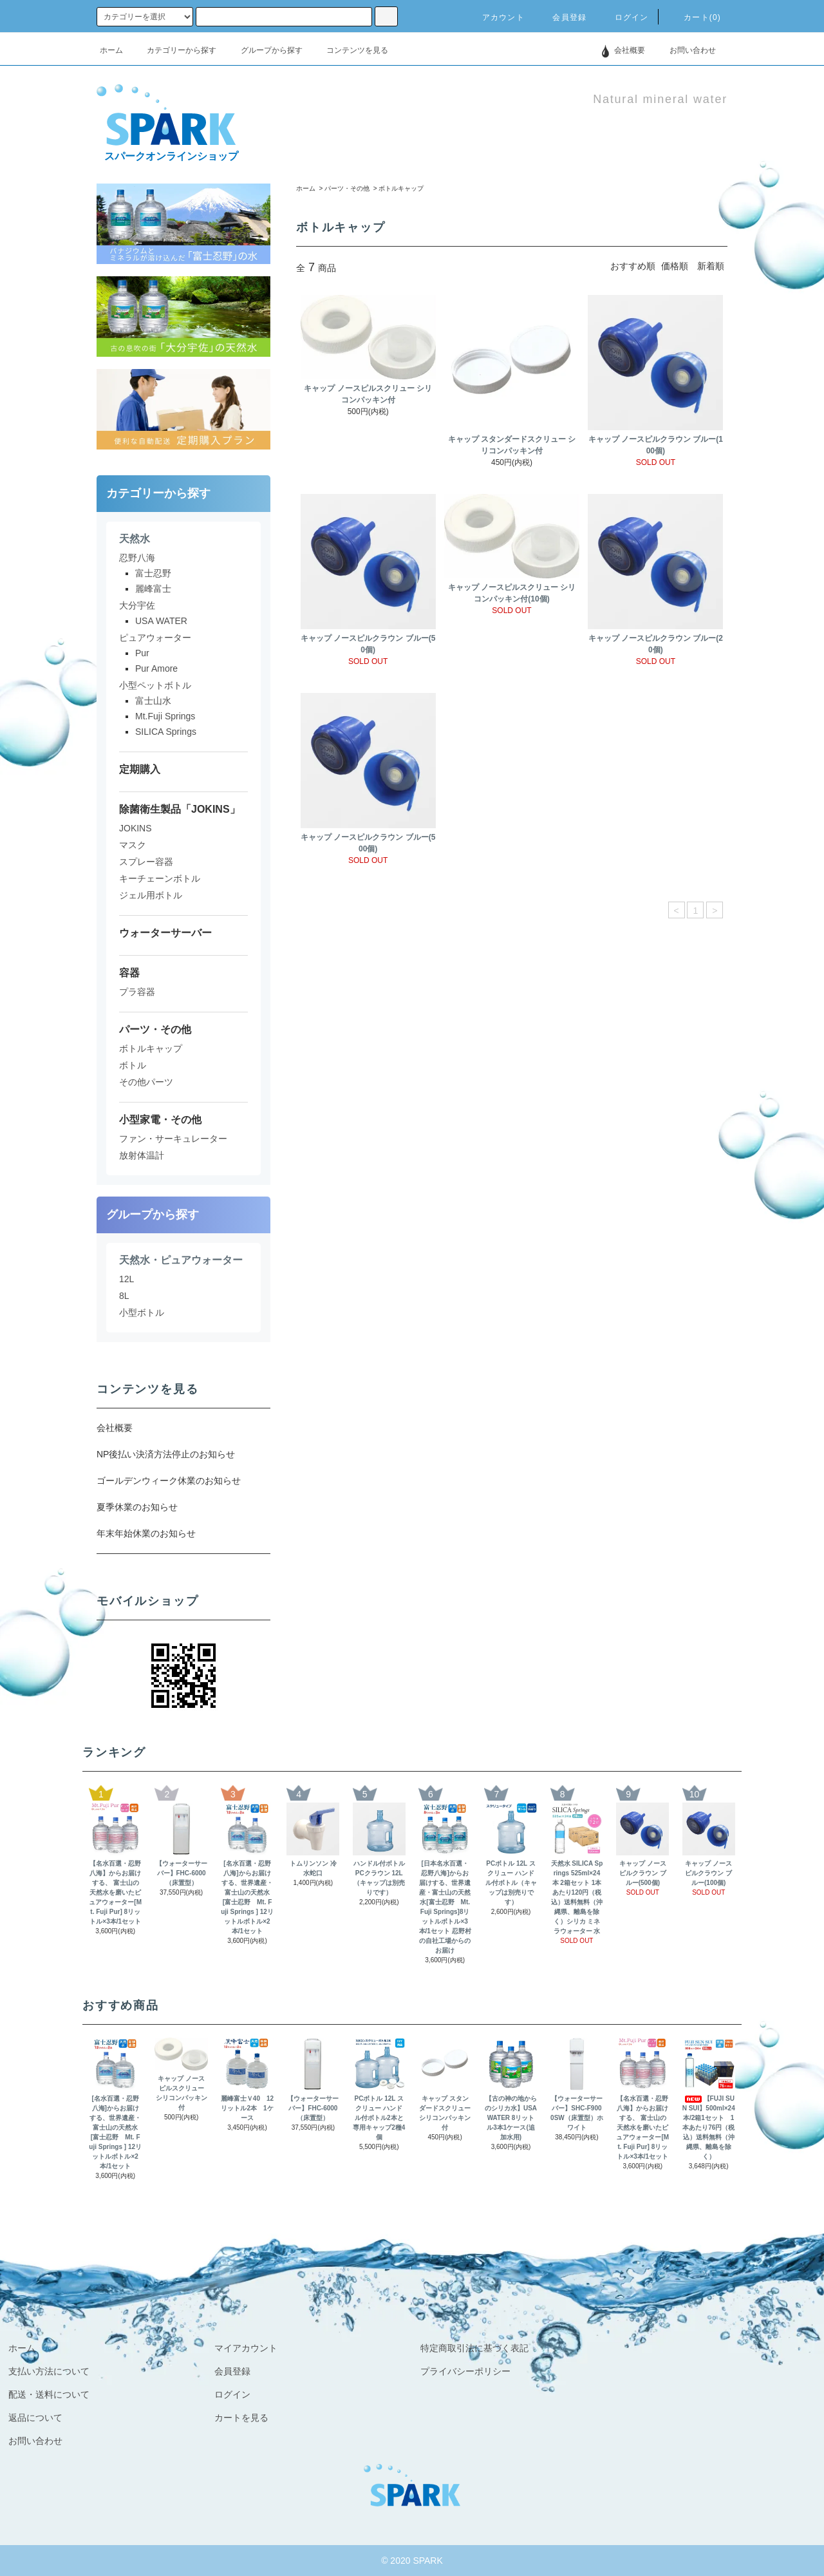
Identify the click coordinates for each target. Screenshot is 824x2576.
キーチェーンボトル (159, 878)
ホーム (111, 50)
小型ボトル (141, 1312)
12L (126, 1279)
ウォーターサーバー (165, 932)
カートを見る (241, 2417)
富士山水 (153, 701)
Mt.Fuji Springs (165, 716)
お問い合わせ (685, 50)
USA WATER (161, 621)
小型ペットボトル (155, 685)
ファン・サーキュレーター (173, 1138)
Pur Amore (156, 668)
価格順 (674, 266)
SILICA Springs (165, 731)
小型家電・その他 (160, 1119)
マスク (132, 845)
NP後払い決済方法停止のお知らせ (166, 1454)
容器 (129, 972)
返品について (35, 2417)
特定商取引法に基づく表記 (474, 2348)
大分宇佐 (137, 605)
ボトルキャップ (401, 188)
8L (124, 1296)
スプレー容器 (146, 862)
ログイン (624, 17)
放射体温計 (141, 1155)
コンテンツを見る (349, 50)
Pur (142, 653)
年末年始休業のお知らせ (146, 1533)
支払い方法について (48, 2371)
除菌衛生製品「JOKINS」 (179, 809)
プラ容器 (137, 992)
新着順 (710, 266)
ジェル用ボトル (150, 895)
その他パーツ (146, 1082)
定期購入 (139, 769)
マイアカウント (245, 2348)
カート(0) (694, 17)
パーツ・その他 (347, 188)
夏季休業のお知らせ (137, 1507)
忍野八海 (137, 558)
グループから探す (264, 50)
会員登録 (561, 17)
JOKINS (135, 828)
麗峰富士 (153, 588)
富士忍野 (153, 573)
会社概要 (629, 50)
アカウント (496, 17)
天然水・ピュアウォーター (181, 1260)
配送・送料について (48, 2394)
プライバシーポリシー (465, 2371)
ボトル (132, 1065)
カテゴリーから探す (173, 50)
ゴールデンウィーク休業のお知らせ (169, 1480)
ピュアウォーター (155, 637)
